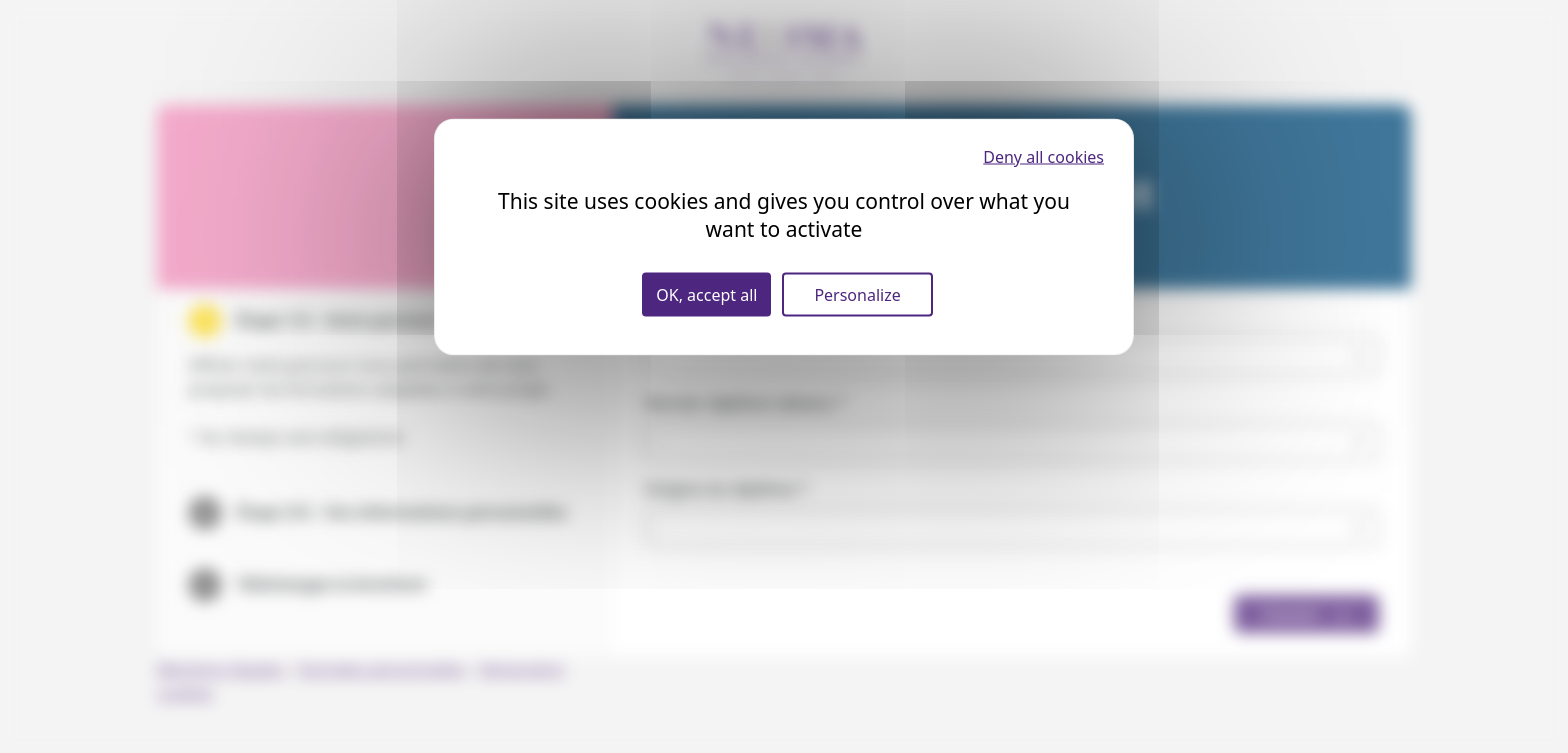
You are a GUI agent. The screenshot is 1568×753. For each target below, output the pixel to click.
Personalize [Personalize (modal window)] (857, 295)
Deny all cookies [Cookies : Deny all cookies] (1043, 157)
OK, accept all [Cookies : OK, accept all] (706, 295)
